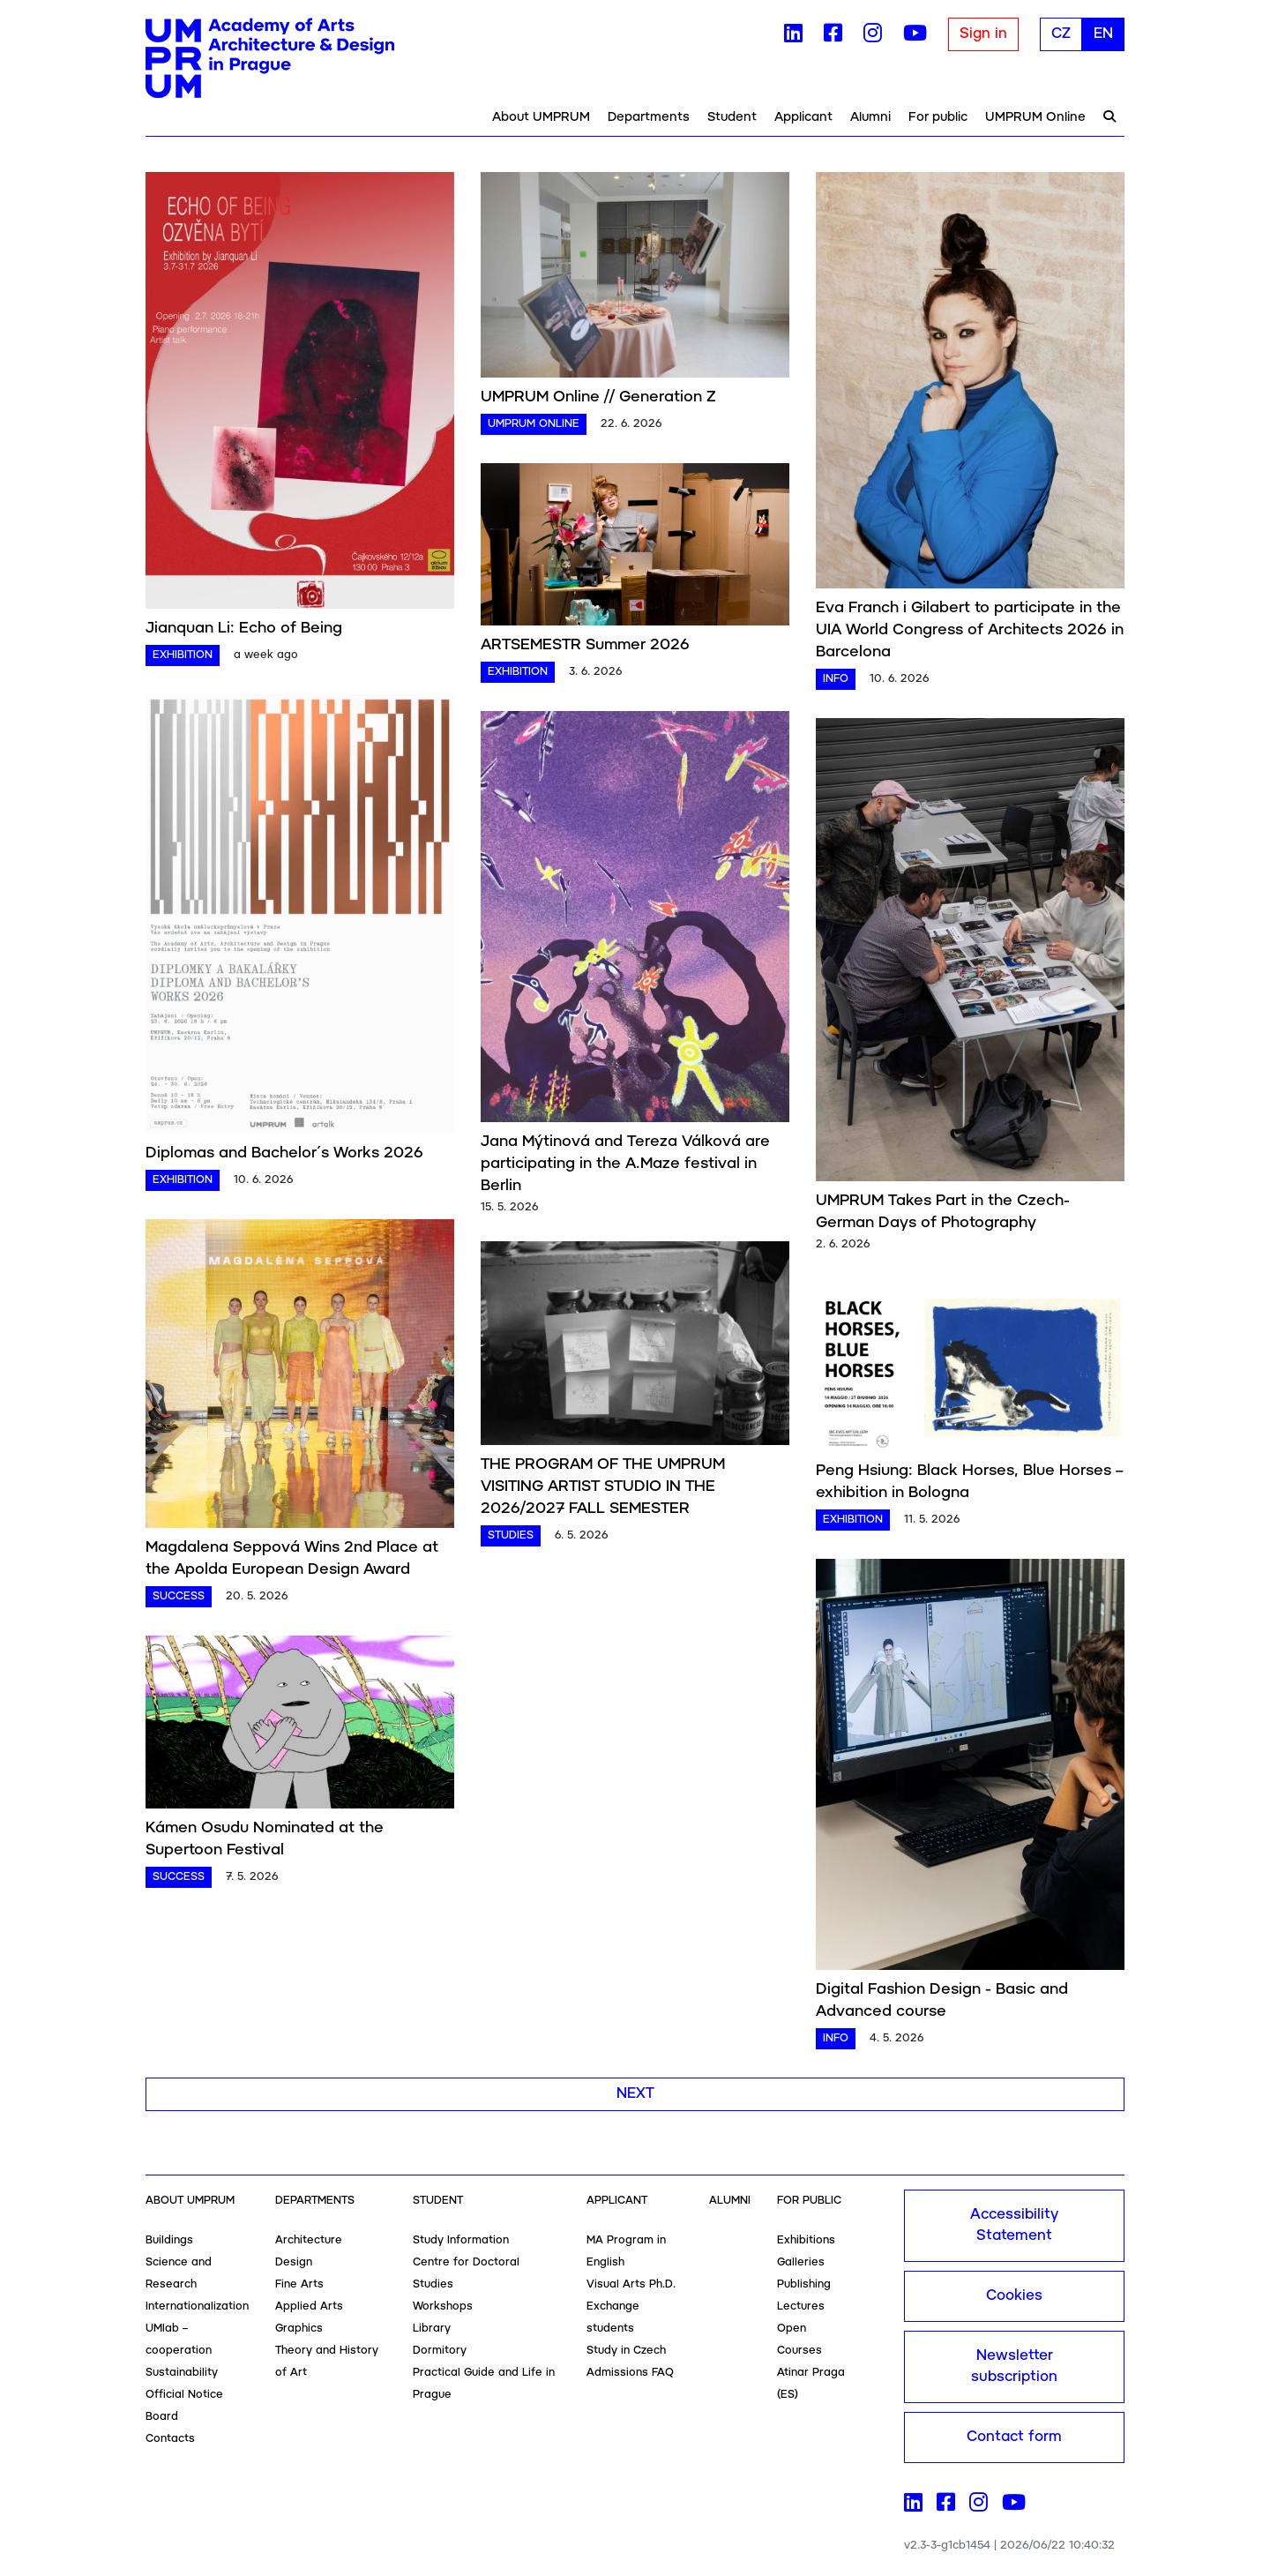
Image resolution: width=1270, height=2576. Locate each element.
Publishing (804, 2284)
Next (635, 2093)
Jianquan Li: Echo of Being (244, 628)
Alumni (870, 117)
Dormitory (440, 2350)
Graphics (299, 2328)
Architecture (308, 2240)
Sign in (983, 34)
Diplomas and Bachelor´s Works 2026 (284, 1153)
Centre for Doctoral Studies (466, 2273)
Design (293, 2262)
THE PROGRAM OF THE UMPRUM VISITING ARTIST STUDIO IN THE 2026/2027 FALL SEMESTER (603, 1486)
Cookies (1014, 2296)
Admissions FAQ (630, 2373)
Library (432, 2328)
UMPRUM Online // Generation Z (598, 397)
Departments (649, 117)
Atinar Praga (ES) (811, 2384)
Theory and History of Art (326, 2362)
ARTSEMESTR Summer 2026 (585, 645)
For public (937, 117)
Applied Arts (309, 2306)
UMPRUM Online (1035, 117)
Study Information (461, 2240)
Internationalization (197, 2306)
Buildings (169, 2240)
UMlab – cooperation (179, 2339)
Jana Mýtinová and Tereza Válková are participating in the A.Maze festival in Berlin (625, 1163)
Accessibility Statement (1014, 2225)
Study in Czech (626, 2350)
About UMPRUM (541, 117)
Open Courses (799, 2339)
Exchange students (612, 2317)
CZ (1061, 34)
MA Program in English (626, 2251)
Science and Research (179, 2273)
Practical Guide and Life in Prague (484, 2384)
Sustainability (182, 2373)
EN (1103, 34)
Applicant (803, 117)
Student (732, 117)
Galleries (801, 2262)
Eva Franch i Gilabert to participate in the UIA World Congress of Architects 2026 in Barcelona (970, 630)
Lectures (801, 2306)
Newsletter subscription (1014, 2366)
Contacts (170, 2439)
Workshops (443, 2306)
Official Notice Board (184, 2406)
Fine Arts (299, 2284)
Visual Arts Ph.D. (631, 2284)
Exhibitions (806, 2240)
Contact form (1014, 2437)
